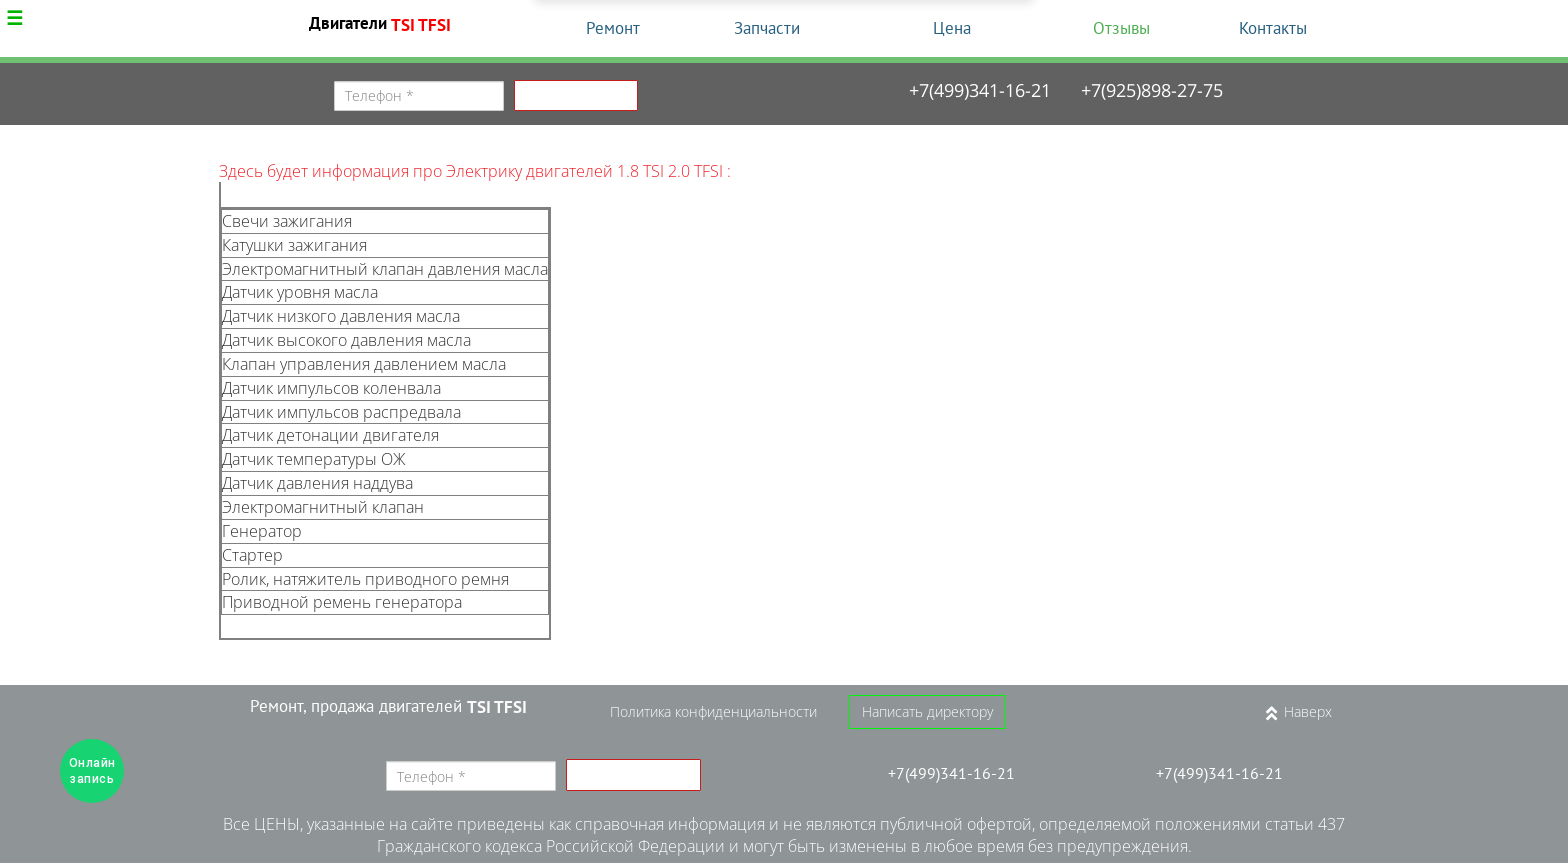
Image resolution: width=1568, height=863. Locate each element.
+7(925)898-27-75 (1152, 90)
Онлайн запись (92, 771)
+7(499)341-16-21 (980, 90)
